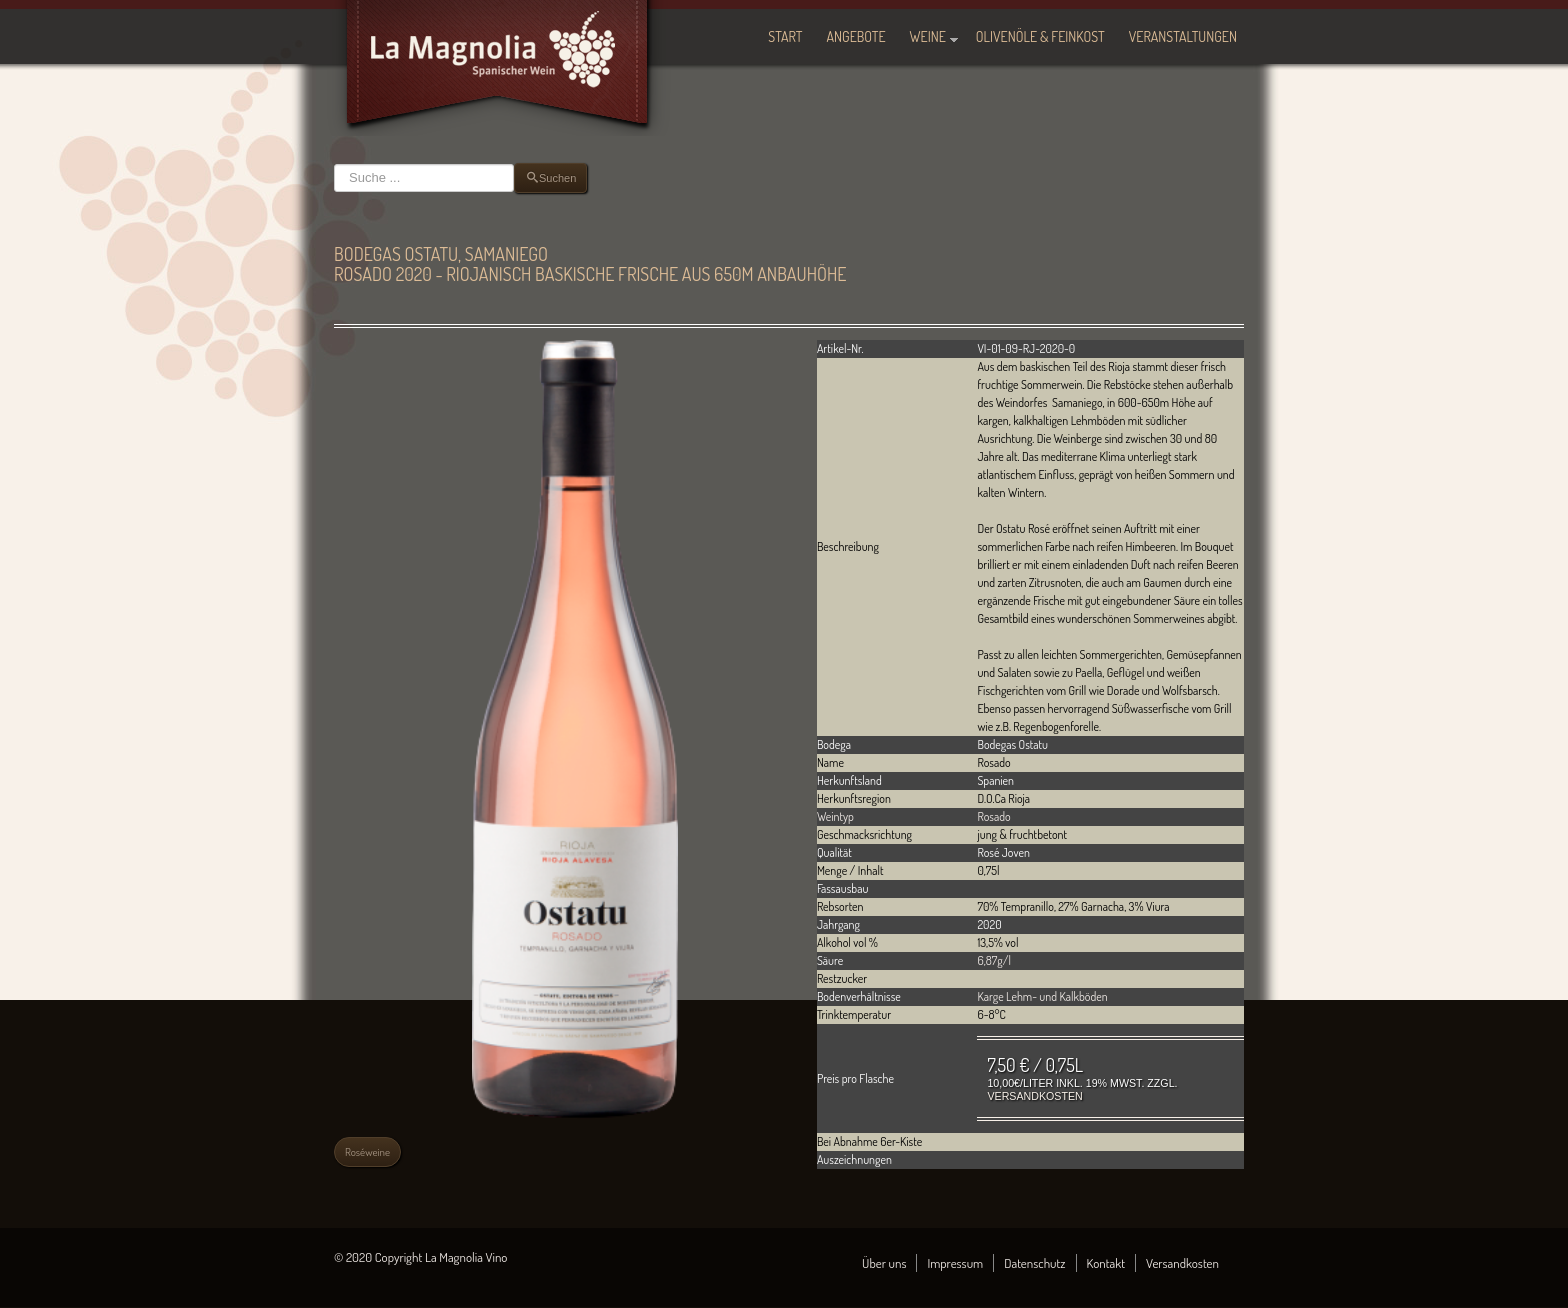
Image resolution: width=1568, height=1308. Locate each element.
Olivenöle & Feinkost (1040, 36)
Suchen (334, 163)
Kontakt (1106, 1263)
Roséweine (367, 1152)
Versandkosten (1034, 1096)
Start (785, 36)
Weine (928, 36)
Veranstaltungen (1183, 36)
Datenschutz (1034, 1263)
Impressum (955, 1263)
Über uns (884, 1263)
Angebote (856, 36)
